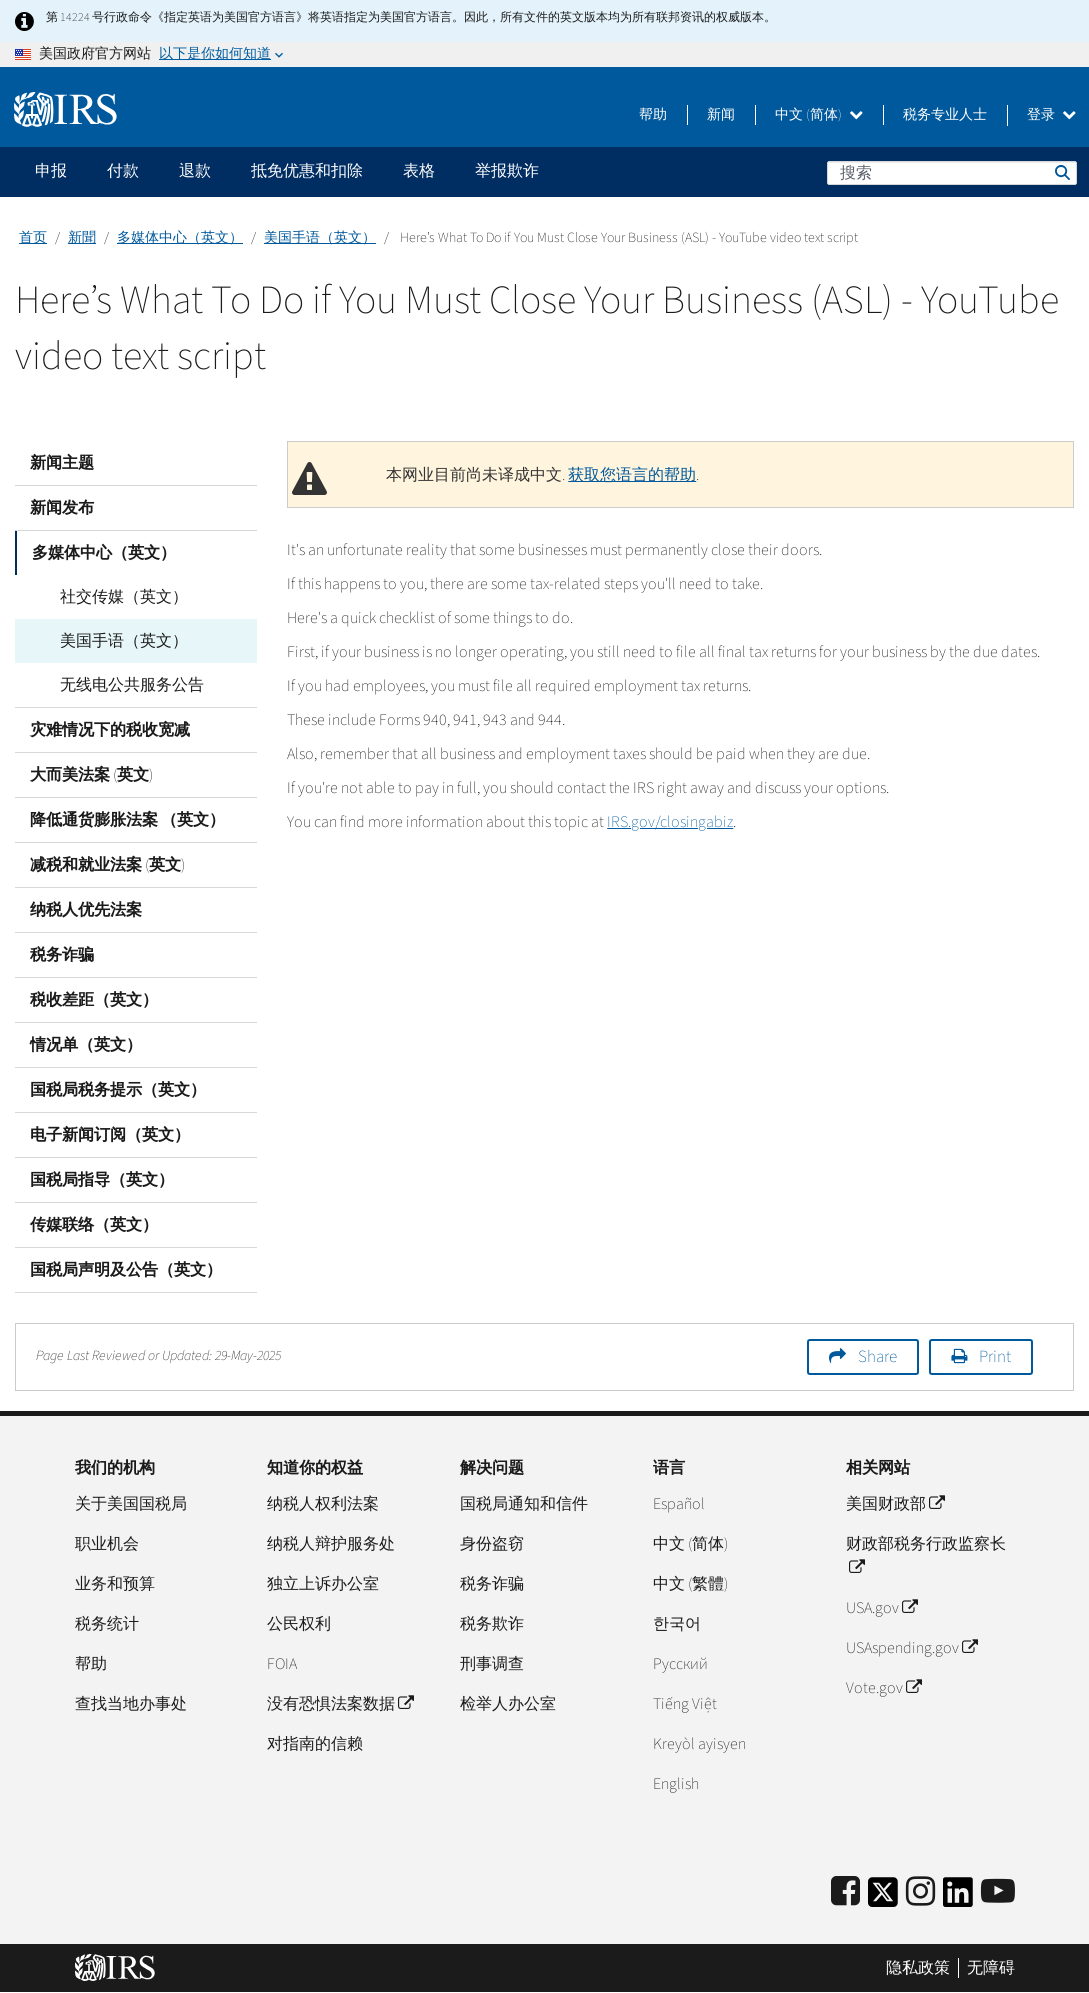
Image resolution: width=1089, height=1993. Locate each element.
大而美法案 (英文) (91, 775)
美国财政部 (895, 1504)
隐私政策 (918, 1968)
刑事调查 (492, 1664)
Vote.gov (883, 1688)
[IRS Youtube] (998, 1892)
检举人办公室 (508, 1704)
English (676, 1784)
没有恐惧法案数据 (340, 1704)
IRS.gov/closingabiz (670, 822)
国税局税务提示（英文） (118, 1090)
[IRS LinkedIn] (958, 1898)
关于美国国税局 (131, 1504)
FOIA (282, 1664)
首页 (33, 238)
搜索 (1061, 172)
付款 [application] (123, 171)
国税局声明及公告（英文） (126, 1270)
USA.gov (881, 1608)
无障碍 (991, 1968)
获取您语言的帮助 (632, 475)
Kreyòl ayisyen (699, 1744)
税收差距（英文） (94, 1000)
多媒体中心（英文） (180, 238)
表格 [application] (419, 171)
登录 (1051, 115)
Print (995, 1357)
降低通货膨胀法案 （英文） (127, 820)
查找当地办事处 (131, 1704)
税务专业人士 (945, 115)
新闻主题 (62, 463)
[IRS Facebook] (845, 1892)
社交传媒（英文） (109, 597)
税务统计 (107, 1624)
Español (679, 1504)
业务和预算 (115, 1584)
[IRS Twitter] (883, 1898)
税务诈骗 (62, 955)
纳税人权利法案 (323, 1504)
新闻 (721, 115)
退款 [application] (195, 171)
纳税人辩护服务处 (331, 1544)
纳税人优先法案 (86, 910)
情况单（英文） (86, 1045)
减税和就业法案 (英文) (107, 865)
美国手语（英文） (320, 238)
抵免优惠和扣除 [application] (307, 171)
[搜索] (952, 173)
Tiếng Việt (685, 1704)
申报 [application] (51, 171)
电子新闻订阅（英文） (110, 1135)
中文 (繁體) (690, 1584)
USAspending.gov (911, 1648)
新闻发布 (62, 508)
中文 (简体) (819, 115)
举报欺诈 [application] (507, 171)
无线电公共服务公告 (117, 685)
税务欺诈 (492, 1624)
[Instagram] (920, 1892)
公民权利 (299, 1624)
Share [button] (877, 1357)
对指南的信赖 (315, 1744)
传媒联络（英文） (94, 1225)
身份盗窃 (492, 1544)
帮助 (653, 115)
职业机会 (107, 1544)
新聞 (82, 238)
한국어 (677, 1624)
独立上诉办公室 (323, 1584)
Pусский (680, 1664)
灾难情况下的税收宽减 (110, 730)
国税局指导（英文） (102, 1180)
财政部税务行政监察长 (926, 1556)
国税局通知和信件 (524, 1504)
